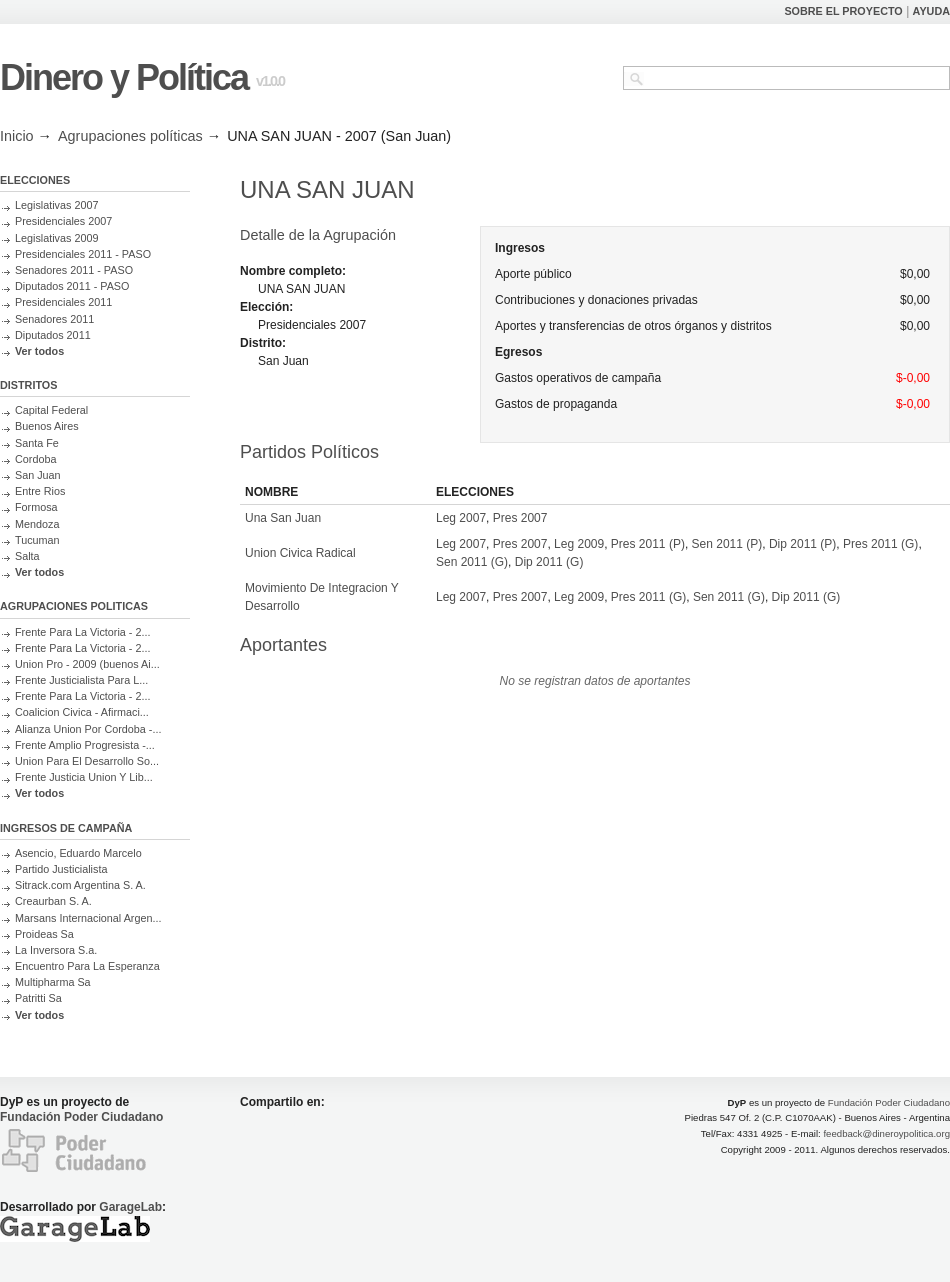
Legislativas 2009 (56, 238)
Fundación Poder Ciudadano (81, 1117)
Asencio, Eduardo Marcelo (78, 853)
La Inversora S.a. (56, 950)
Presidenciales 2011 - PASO (83, 254)
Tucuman (37, 540)
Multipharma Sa (53, 982)
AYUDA (931, 11)
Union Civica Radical (300, 553)
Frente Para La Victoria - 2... (82, 632)
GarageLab (130, 1207)
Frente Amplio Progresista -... (85, 745)
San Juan (38, 475)
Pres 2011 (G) (880, 544)
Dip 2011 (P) (802, 544)
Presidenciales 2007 (63, 221)
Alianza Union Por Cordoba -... (88, 729)
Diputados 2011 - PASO (72, 286)
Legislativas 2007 (56, 205)
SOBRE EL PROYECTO (843, 11)
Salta (27, 556)
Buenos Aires (47, 426)
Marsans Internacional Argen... (88, 918)
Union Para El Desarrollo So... (87, 761)
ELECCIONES (35, 180)
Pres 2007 (520, 518)
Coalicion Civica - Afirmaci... (82, 712)
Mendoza (37, 524)
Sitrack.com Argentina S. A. (80, 885)
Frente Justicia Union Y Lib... (84, 777)
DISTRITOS (28, 385)
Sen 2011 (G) (472, 562)
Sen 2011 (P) (727, 544)
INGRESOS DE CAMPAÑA (66, 828)
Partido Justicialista (61, 869)
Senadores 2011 (54, 319)
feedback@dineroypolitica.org (886, 1133)
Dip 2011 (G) (549, 562)
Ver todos (39, 351)
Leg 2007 (461, 518)
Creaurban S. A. (53, 901)
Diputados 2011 (53, 335)
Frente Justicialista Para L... (81, 680)
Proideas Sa (44, 934)
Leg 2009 (579, 544)
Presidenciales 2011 (63, 302)
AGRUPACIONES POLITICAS (74, 606)
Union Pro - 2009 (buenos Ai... (87, 664)
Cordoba (35, 459)
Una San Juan (283, 518)
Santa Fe (37, 443)
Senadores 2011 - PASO (74, 270)
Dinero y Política (124, 77)
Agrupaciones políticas (130, 136)
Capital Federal (51, 410)
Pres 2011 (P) (648, 544)
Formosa (36, 507)
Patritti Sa (38, 998)
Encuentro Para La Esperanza (87, 966)
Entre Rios (40, 491)
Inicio (17, 136)
